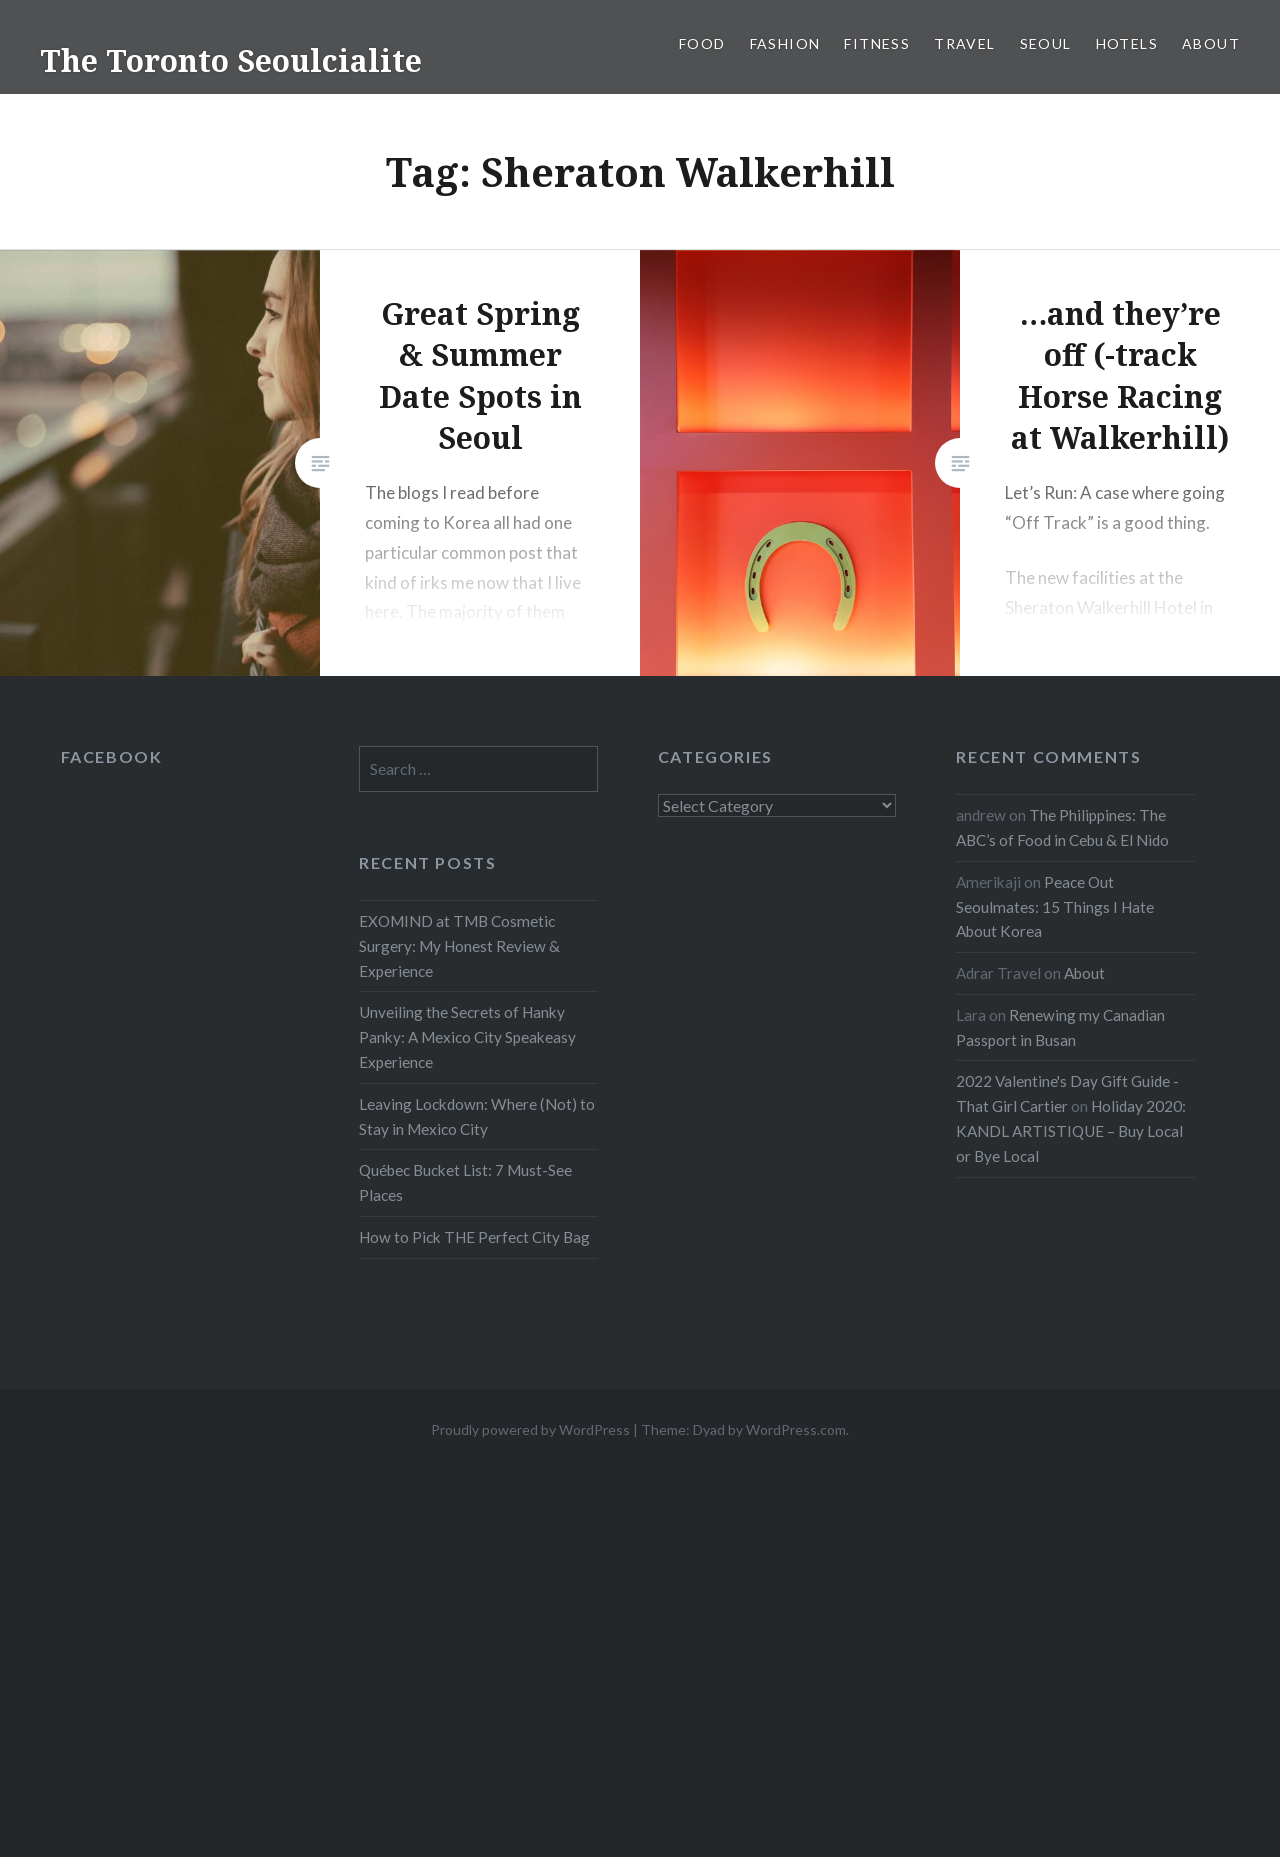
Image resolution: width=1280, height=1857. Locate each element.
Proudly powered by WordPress (530, 1429)
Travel (964, 43)
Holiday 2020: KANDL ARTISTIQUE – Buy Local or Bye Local (1071, 1131)
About (1211, 43)
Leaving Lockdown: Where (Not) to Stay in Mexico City (477, 1116)
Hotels (1127, 43)
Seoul (1046, 43)
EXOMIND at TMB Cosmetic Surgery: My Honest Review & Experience (459, 946)
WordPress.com (796, 1429)
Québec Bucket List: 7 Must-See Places (465, 1182)
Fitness (877, 43)
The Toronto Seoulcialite (231, 60)
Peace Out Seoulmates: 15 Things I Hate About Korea (1055, 907)
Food (702, 43)
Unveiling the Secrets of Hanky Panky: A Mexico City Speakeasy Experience (467, 1037)
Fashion (785, 43)
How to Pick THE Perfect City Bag (474, 1237)
